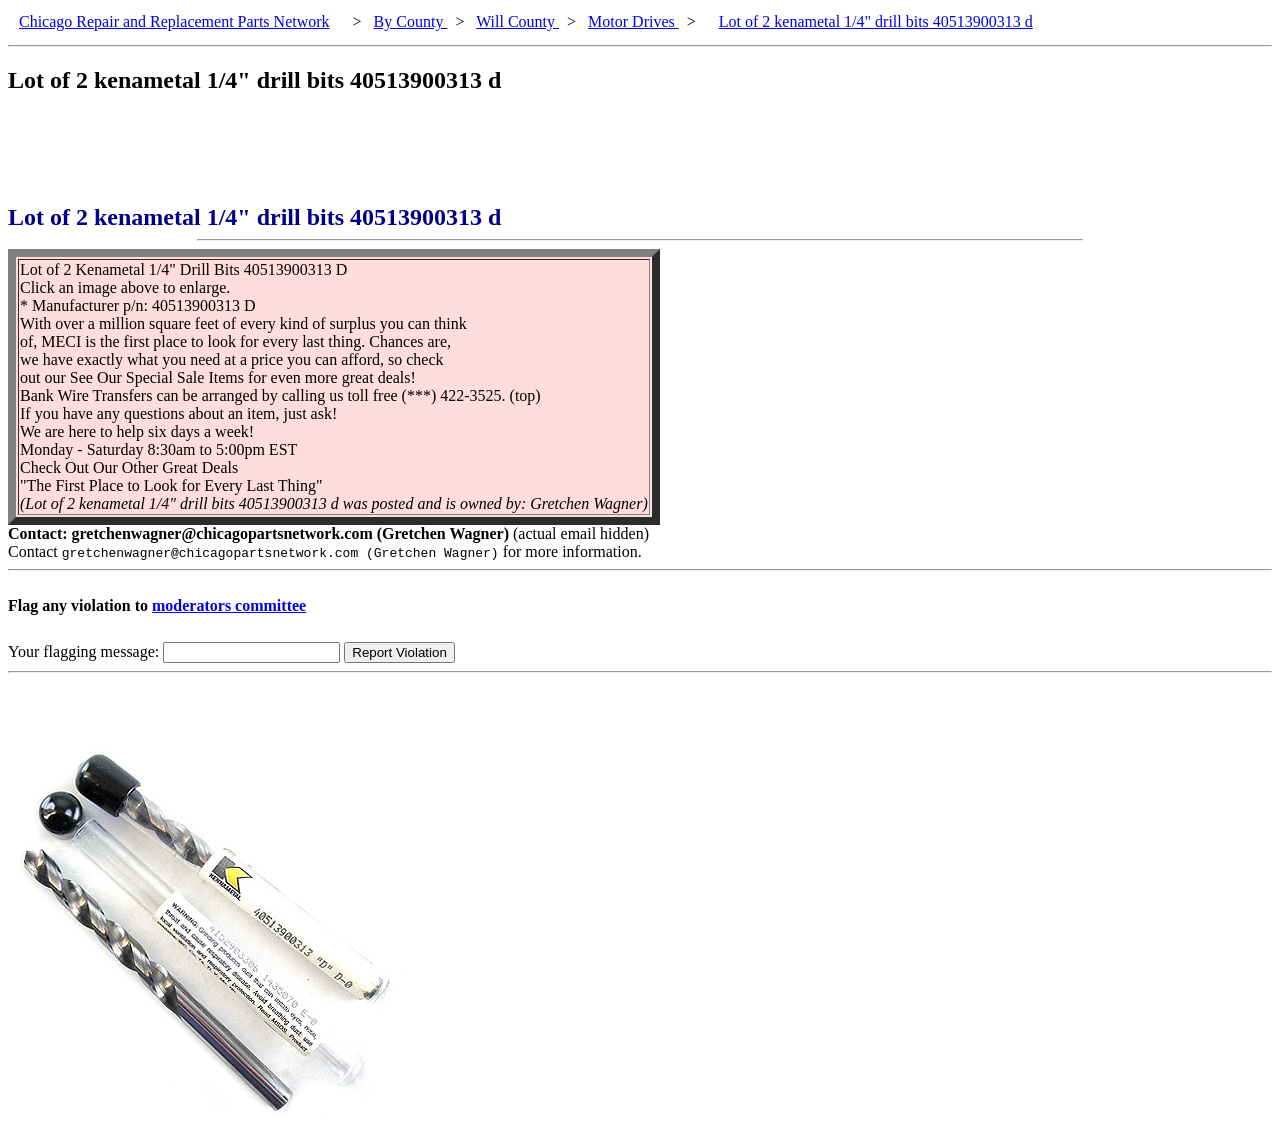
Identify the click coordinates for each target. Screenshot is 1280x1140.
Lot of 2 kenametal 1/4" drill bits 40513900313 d (876, 21)
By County (411, 21)
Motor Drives (633, 21)
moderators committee (229, 605)
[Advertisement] (372, 159)
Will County (517, 21)
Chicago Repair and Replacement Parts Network (174, 21)
